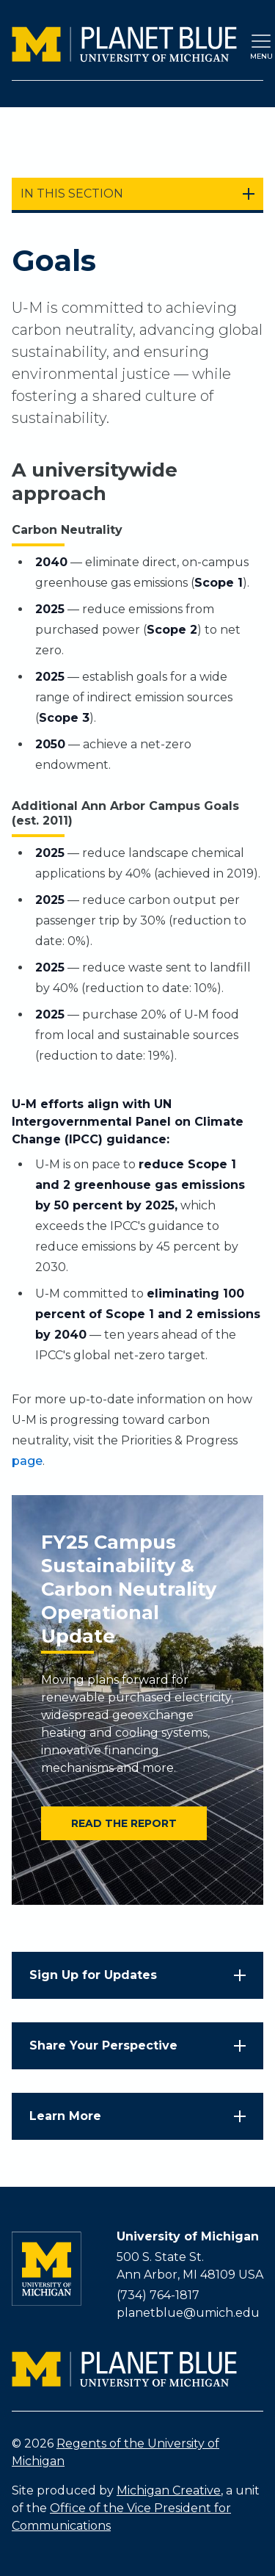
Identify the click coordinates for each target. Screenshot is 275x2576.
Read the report (124, 1823)
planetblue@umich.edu (188, 2313)
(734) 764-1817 (158, 2295)
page (27, 1461)
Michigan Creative (169, 2490)
